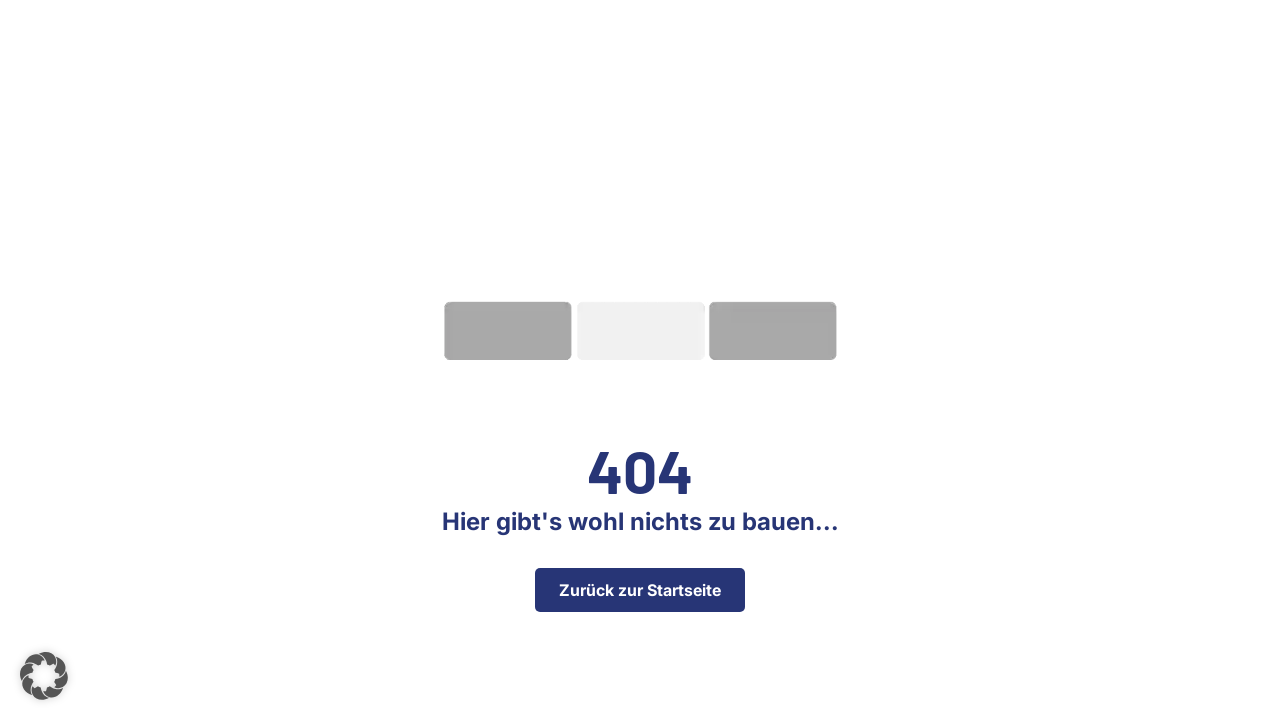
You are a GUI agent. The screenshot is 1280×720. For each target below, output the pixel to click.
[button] (44, 676)
